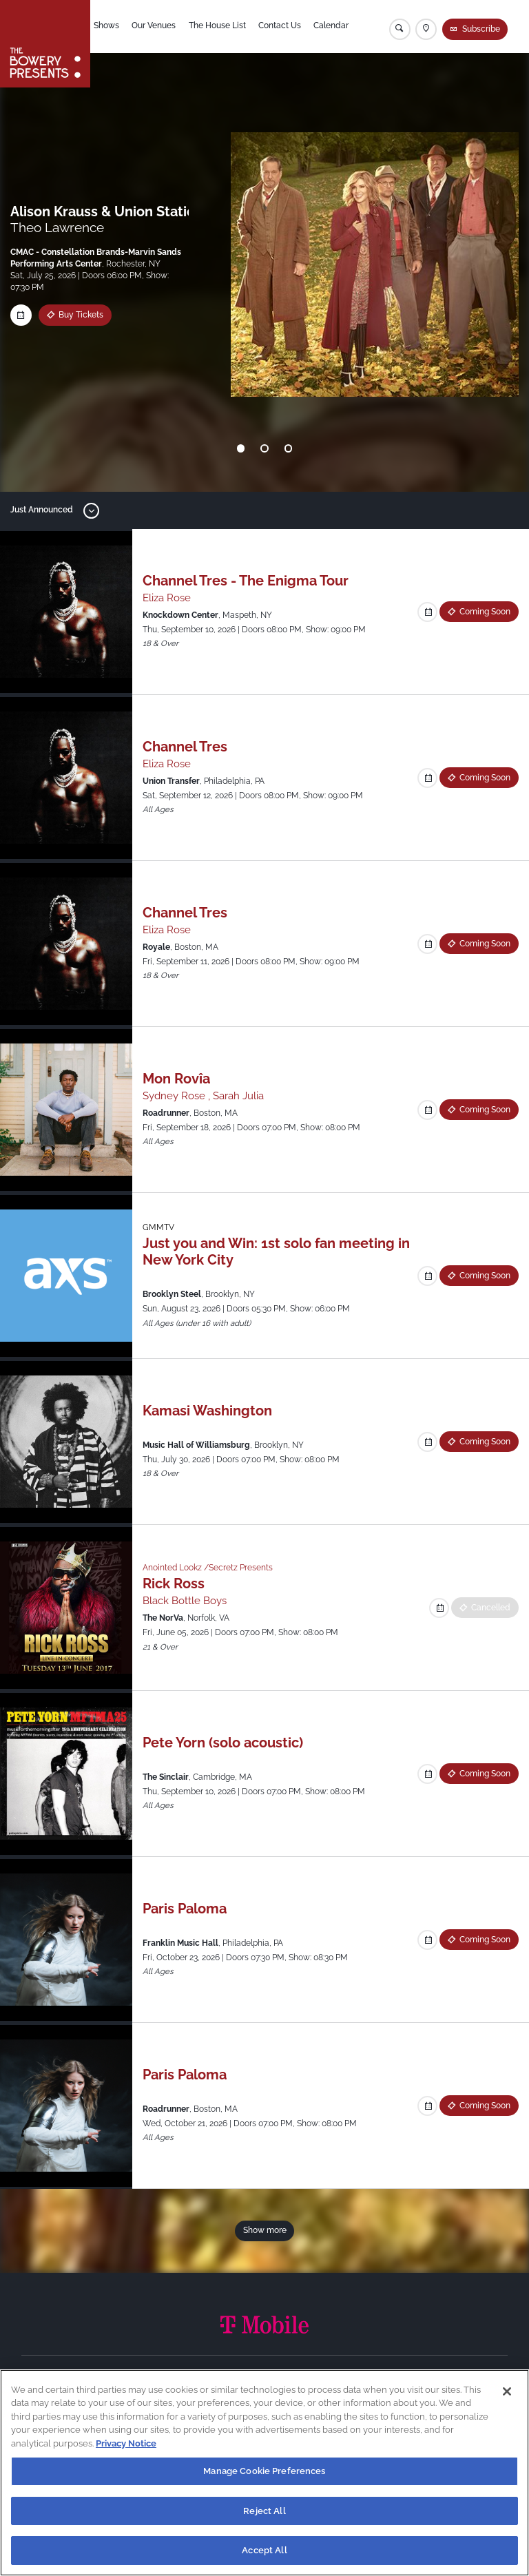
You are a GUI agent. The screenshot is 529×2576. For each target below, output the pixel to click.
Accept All (264, 2550)
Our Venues (156, 27)
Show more (265, 2230)
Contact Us (282, 27)
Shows (109, 27)
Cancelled (490, 1607)
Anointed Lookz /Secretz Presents (208, 1567)
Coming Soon (484, 611)
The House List (220, 27)
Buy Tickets (81, 315)
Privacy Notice (126, 2443)
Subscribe (481, 29)
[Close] (507, 2391)
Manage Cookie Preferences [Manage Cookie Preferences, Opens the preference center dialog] (264, 2471)
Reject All (264, 2511)
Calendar (333, 27)
